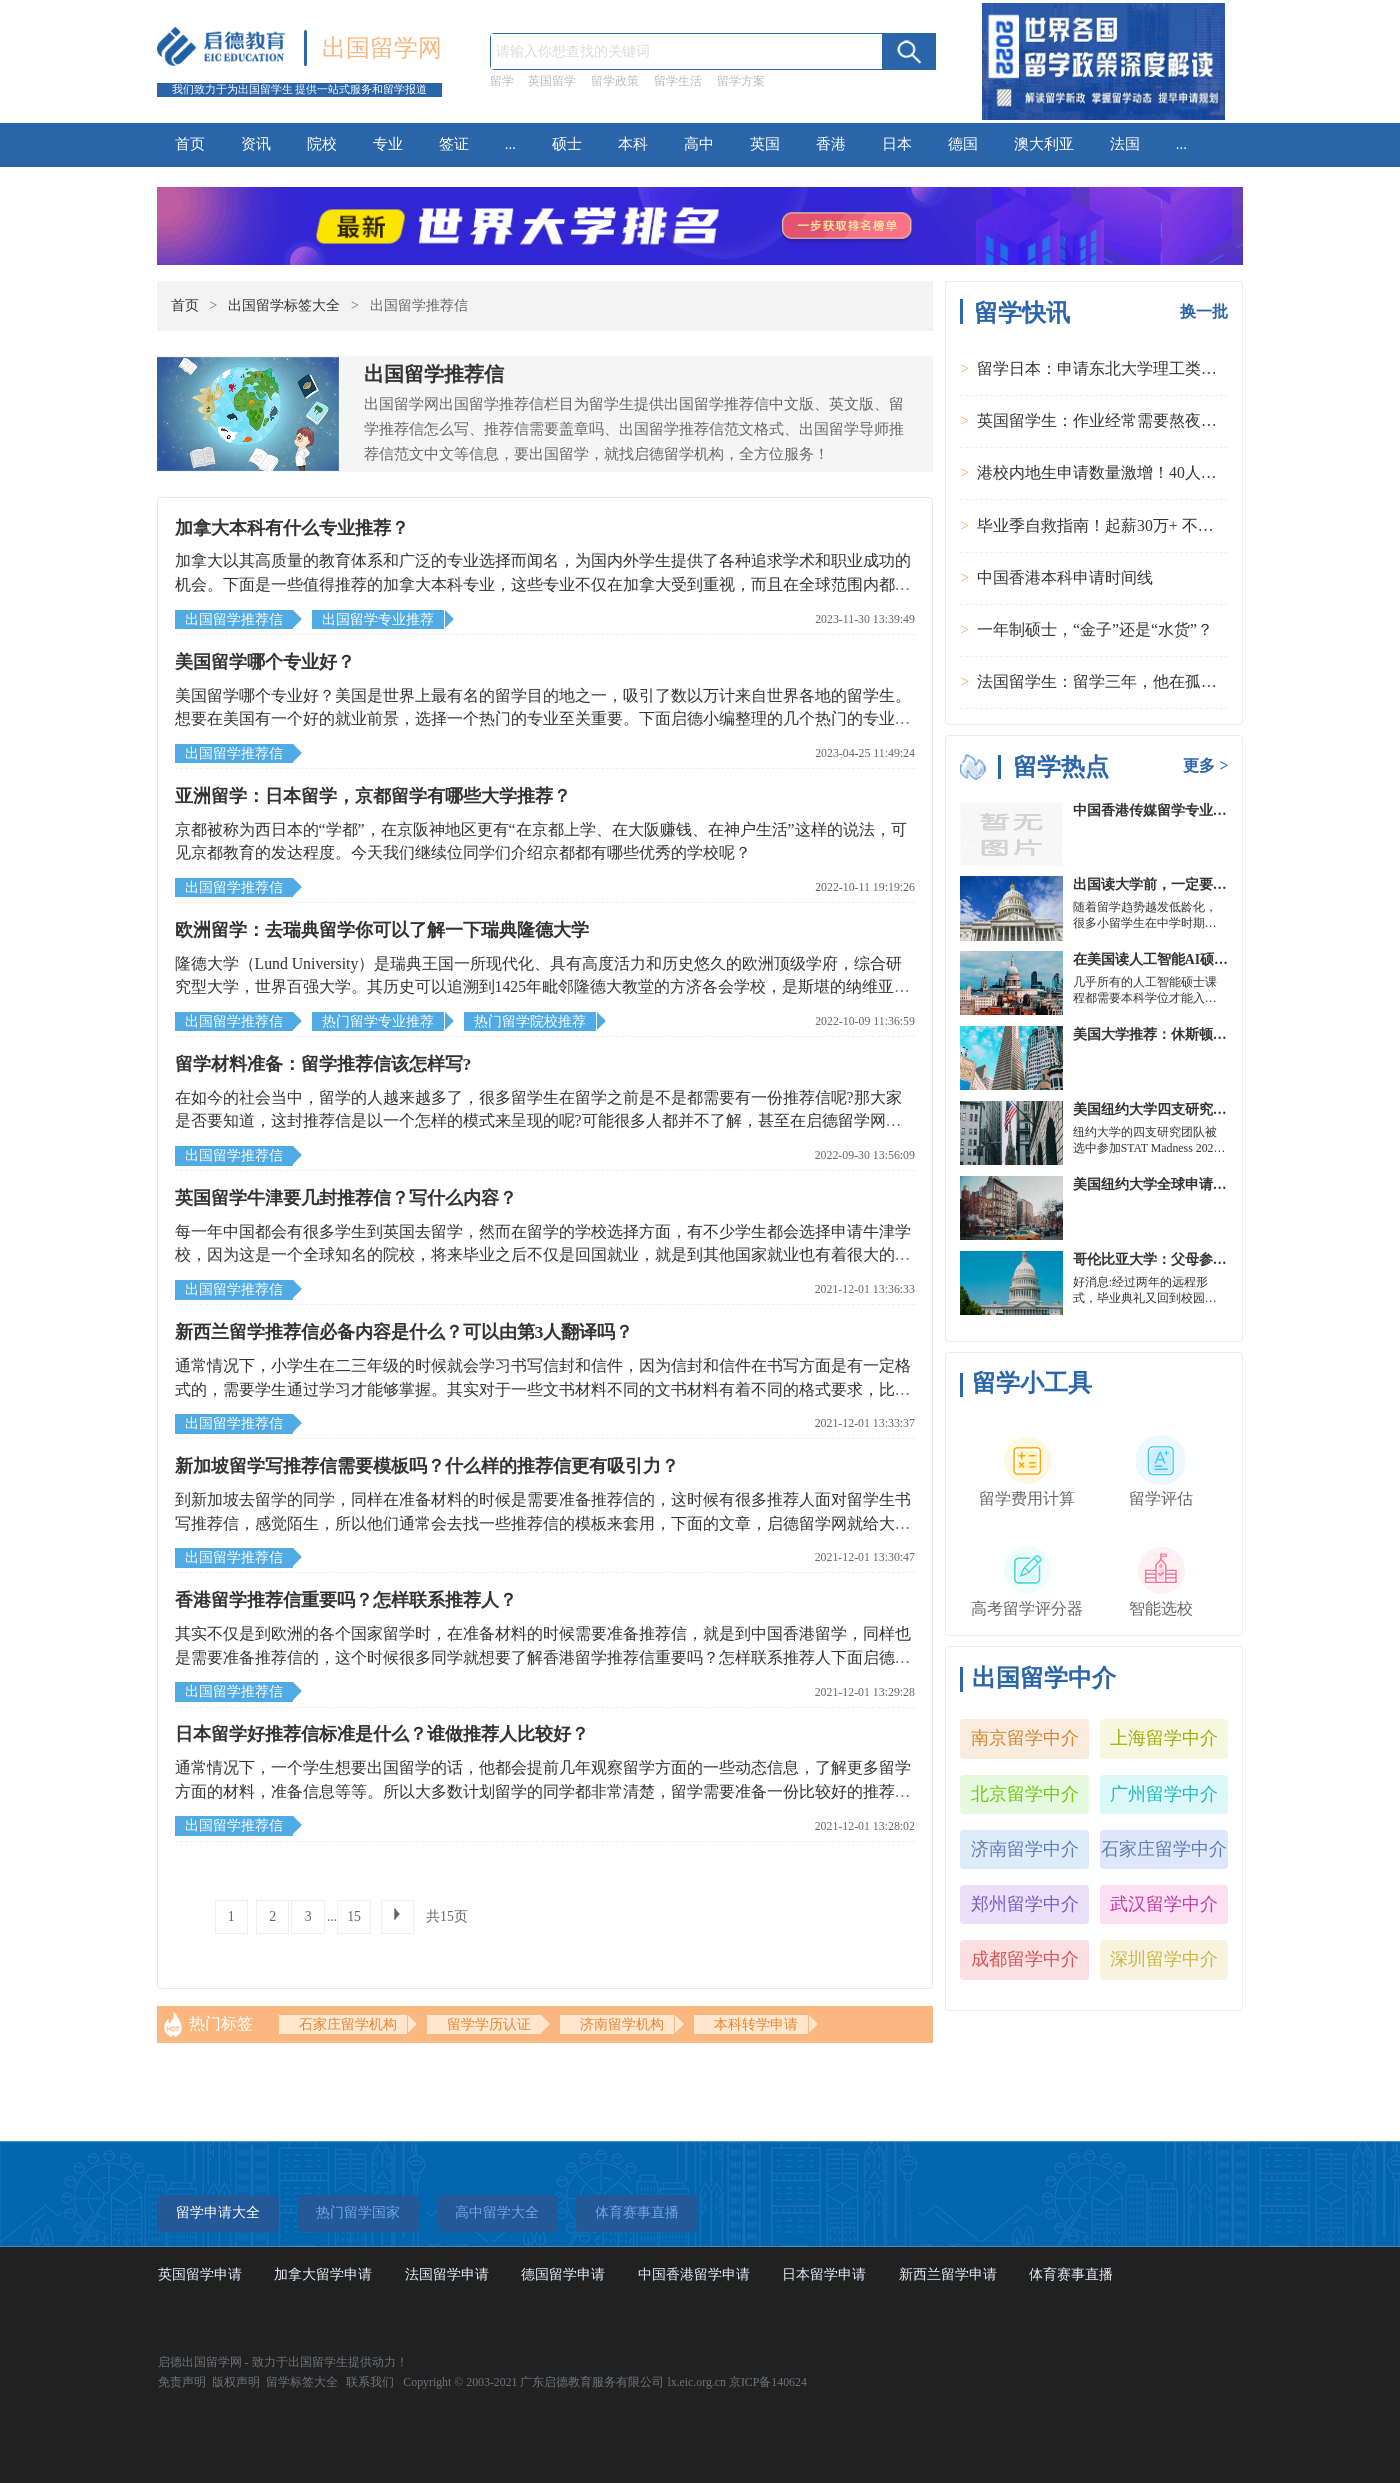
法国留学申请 (447, 2274)
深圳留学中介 (1164, 1959)
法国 (1125, 144)
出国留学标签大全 (284, 305)
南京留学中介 (1025, 1738)
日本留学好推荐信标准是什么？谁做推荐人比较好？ (382, 1734)
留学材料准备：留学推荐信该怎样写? (323, 1064)
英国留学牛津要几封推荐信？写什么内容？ (346, 1198)
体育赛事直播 (1071, 2274)
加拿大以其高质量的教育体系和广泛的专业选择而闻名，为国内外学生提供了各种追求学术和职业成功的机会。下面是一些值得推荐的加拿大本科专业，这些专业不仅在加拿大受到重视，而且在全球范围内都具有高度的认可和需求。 (543, 584)
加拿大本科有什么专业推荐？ (292, 528)
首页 (190, 144)
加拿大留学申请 (323, 2274)
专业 (388, 144)
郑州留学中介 (1025, 1904)
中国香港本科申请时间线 (1065, 577)
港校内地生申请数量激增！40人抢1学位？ (1125, 472)
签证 (454, 144)
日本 (897, 144)
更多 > (1205, 765)
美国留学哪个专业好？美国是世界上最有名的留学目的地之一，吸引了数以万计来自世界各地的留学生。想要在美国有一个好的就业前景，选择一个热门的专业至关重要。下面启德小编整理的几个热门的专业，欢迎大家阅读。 (543, 719)
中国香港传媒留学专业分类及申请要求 (1192, 810)
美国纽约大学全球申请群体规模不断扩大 (1199, 1184)
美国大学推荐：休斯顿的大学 (1164, 1034)
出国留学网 (382, 48)
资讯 (256, 144)
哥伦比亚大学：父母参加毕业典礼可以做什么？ (1220, 1259)
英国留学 (552, 81)
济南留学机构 (622, 2024)
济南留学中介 (1025, 1849)
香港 (831, 144)
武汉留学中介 (1164, 1904)
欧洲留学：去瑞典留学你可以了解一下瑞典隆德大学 (382, 930)
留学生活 (678, 81)
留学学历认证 (489, 2024)
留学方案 (741, 81)
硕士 (567, 144)
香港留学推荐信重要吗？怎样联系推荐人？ (346, 1600)
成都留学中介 (1025, 1959)
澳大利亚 (1044, 144)
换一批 (1204, 311)
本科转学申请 (756, 2024)
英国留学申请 (200, 2274)
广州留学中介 (1164, 1794)
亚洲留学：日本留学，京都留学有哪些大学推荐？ (373, 796)
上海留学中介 (1164, 1738)
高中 (699, 144)
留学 (502, 81)
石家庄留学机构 (348, 2024)
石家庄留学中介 (1164, 1849)
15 (354, 1916)
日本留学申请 (824, 2274)
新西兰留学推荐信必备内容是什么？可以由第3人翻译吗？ (404, 1332)
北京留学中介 (1025, 1794)
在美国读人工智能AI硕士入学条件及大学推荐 (1213, 959)
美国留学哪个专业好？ (265, 662)
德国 (963, 144)
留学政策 (615, 81)
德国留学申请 (563, 2274)
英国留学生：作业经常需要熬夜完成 (1105, 420)
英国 (765, 144)
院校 (322, 144)
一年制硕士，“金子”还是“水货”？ (1095, 629)
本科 (633, 144)
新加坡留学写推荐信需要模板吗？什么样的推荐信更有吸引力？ (427, 1466)
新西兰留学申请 (948, 2274)
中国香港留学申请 (694, 2274)
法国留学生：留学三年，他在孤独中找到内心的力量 (1161, 681)
